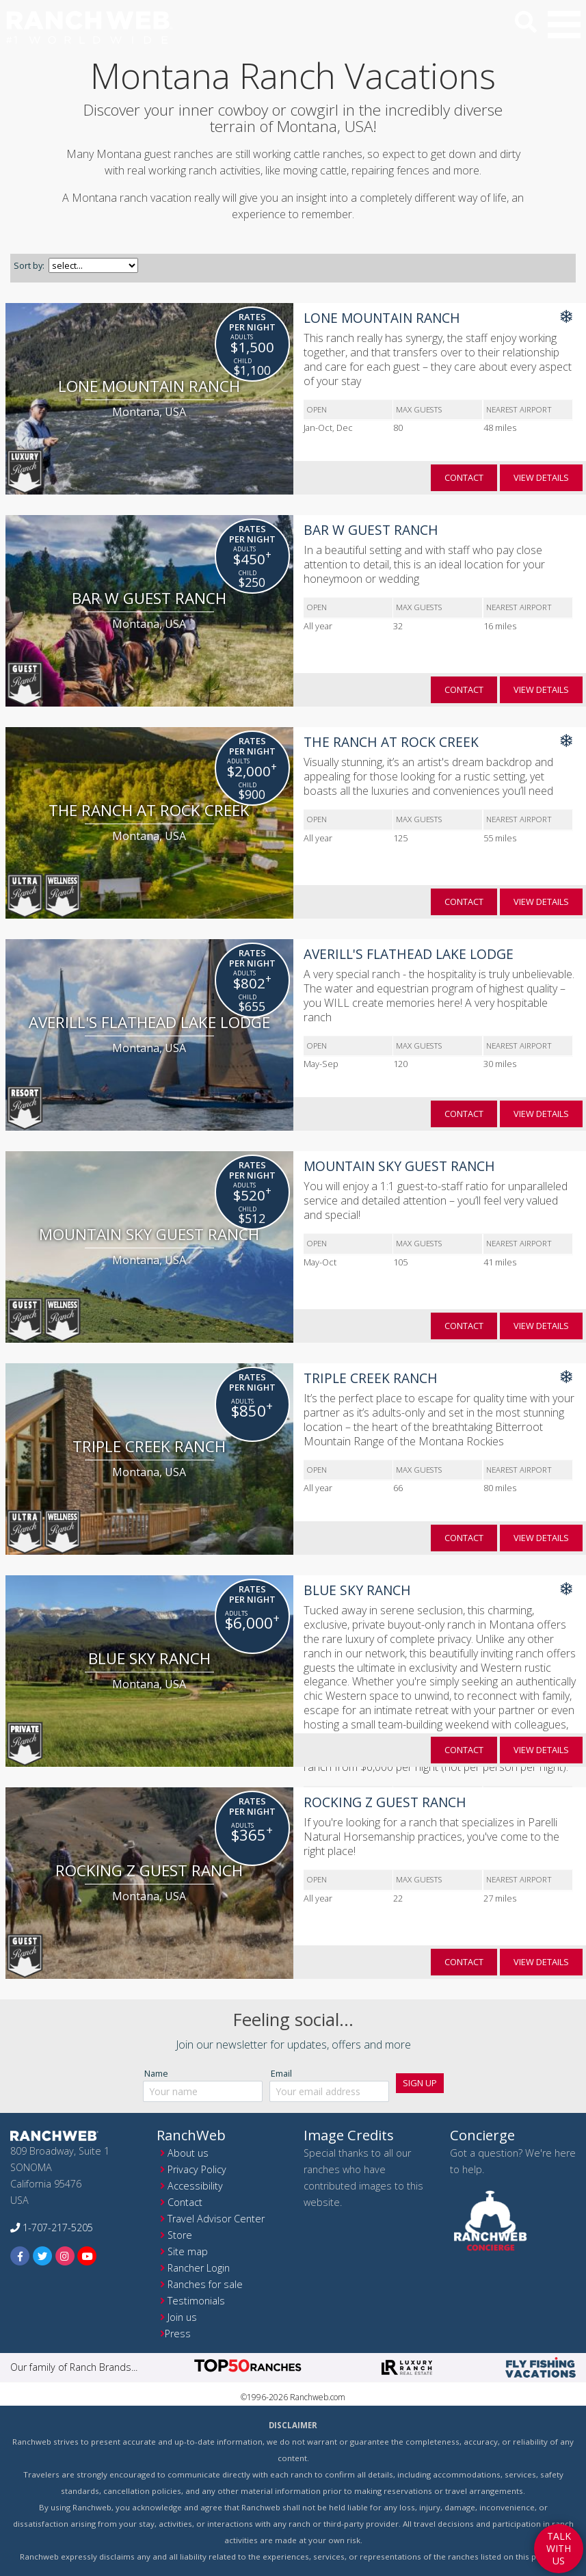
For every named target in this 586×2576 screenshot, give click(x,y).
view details (541, 477)
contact (463, 477)
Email (281, 2073)
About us (188, 2152)
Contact (185, 2202)
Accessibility (195, 2185)
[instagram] (65, 2255)
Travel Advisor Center (216, 2218)
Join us (182, 2317)
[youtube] (87, 2255)
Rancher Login (199, 2267)
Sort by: (29, 265)
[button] (564, 24)
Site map (188, 2251)
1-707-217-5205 (51, 2227)
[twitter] (43, 2255)
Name (156, 2073)
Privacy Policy (197, 2169)
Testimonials (196, 2300)
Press (178, 2333)
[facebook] (20, 2255)
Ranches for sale (205, 2284)
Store (180, 2235)
